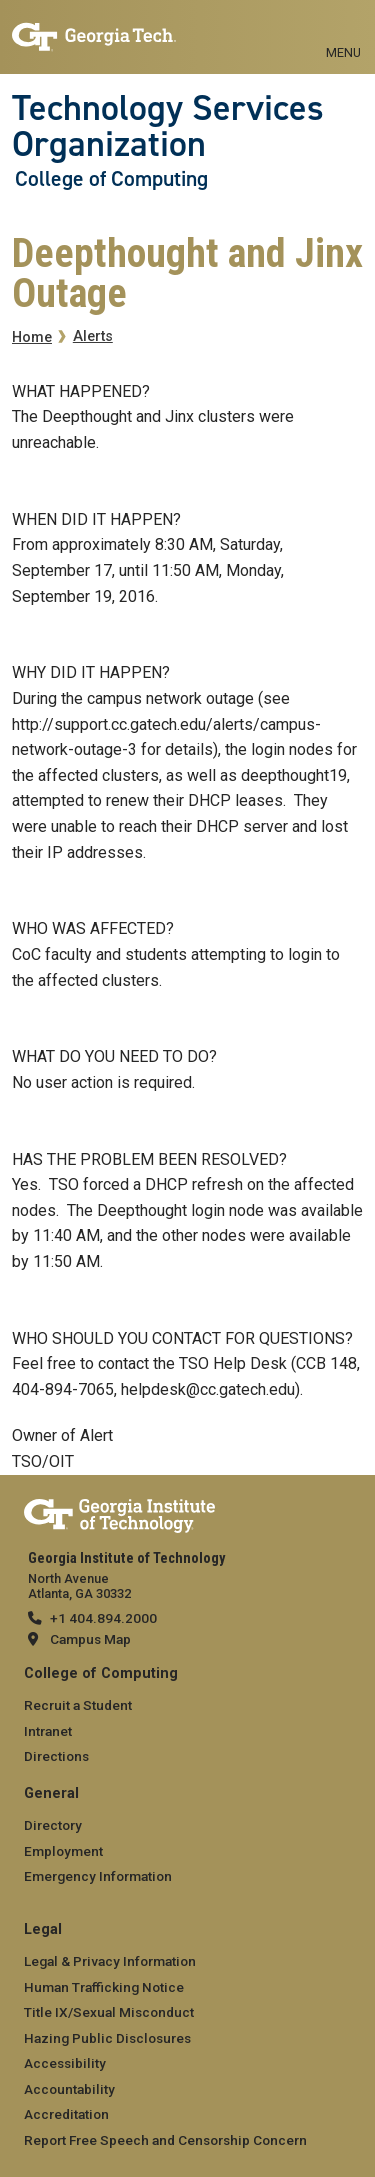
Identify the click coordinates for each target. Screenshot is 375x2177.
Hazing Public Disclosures (107, 2038)
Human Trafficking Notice (104, 1987)
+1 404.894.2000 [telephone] (103, 1618)
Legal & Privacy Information (110, 1961)
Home (32, 337)
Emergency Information (98, 1876)
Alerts (93, 336)
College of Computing (111, 179)
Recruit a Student (78, 1705)
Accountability (69, 2089)
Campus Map (90, 1639)
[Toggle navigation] (343, 30)
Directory (53, 1825)
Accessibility (65, 2063)
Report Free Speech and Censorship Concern (165, 2140)
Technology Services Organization (168, 126)
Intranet (48, 1731)
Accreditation (66, 2114)
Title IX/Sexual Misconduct (109, 2012)
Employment (63, 1851)
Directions (56, 1756)
